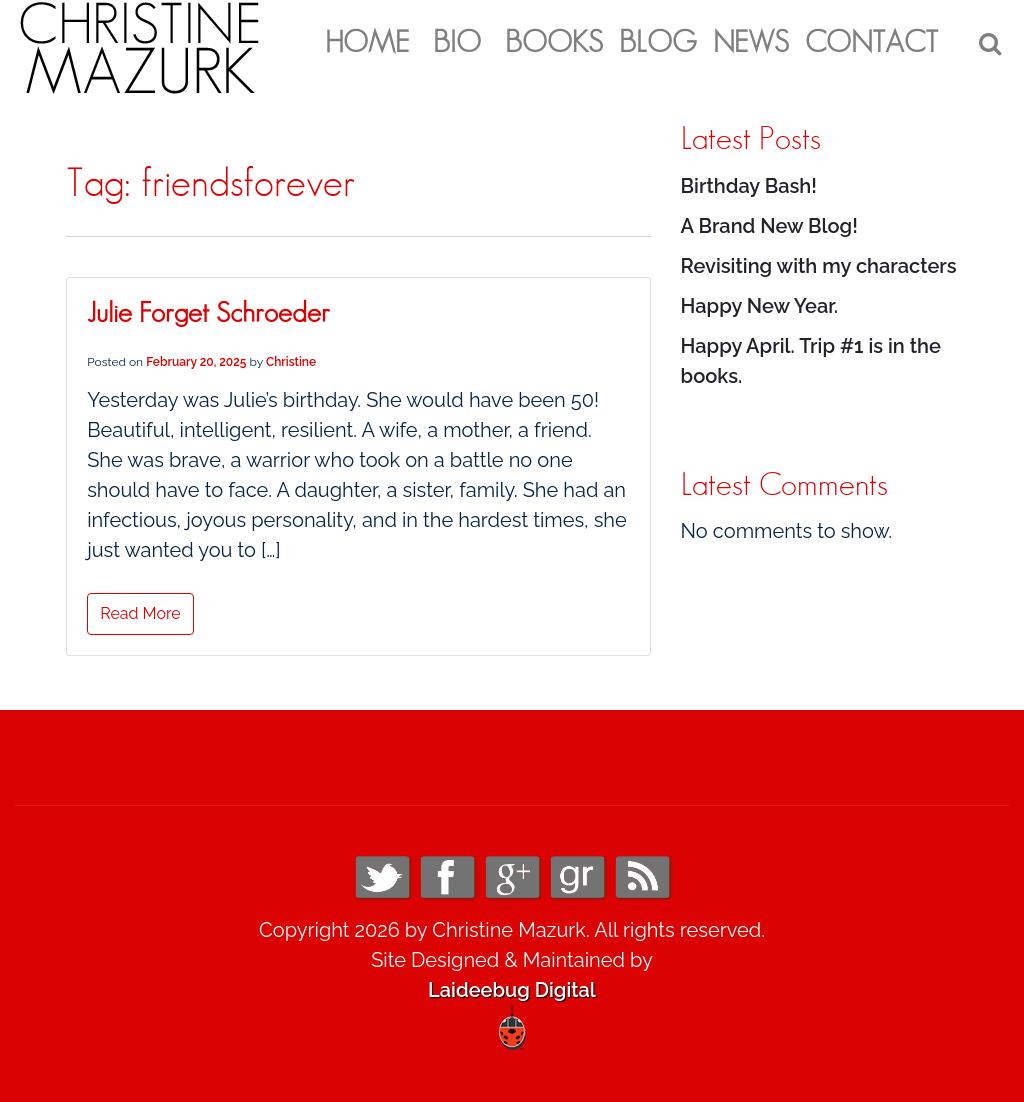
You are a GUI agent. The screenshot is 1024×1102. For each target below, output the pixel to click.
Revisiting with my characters (819, 266)
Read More (140, 613)
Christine (291, 362)
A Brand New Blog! (769, 226)
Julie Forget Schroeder (208, 314)
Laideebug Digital (512, 990)
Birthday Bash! (749, 186)
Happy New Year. (759, 306)
